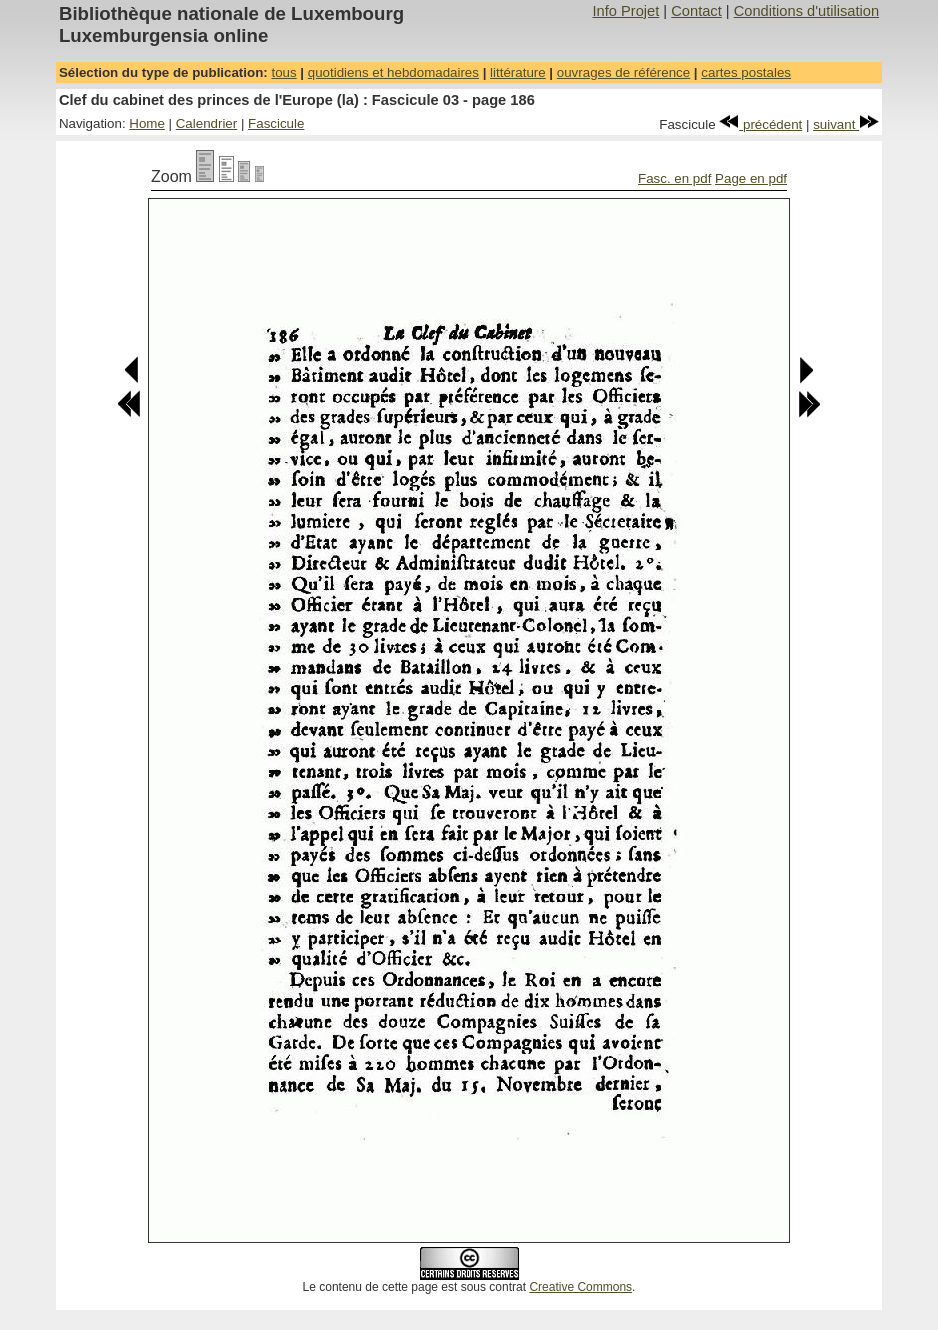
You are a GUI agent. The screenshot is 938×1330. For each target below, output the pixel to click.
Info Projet (625, 11)
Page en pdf (751, 178)
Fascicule (276, 123)
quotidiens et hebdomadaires (393, 72)
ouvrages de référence (623, 72)
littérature (518, 72)
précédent (760, 124)
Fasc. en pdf (674, 178)
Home (147, 123)
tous (283, 72)
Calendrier (207, 123)
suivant (846, 124)
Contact (696, 11)
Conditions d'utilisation (806, 11)
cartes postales (746, 72)
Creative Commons (580, 1287)
